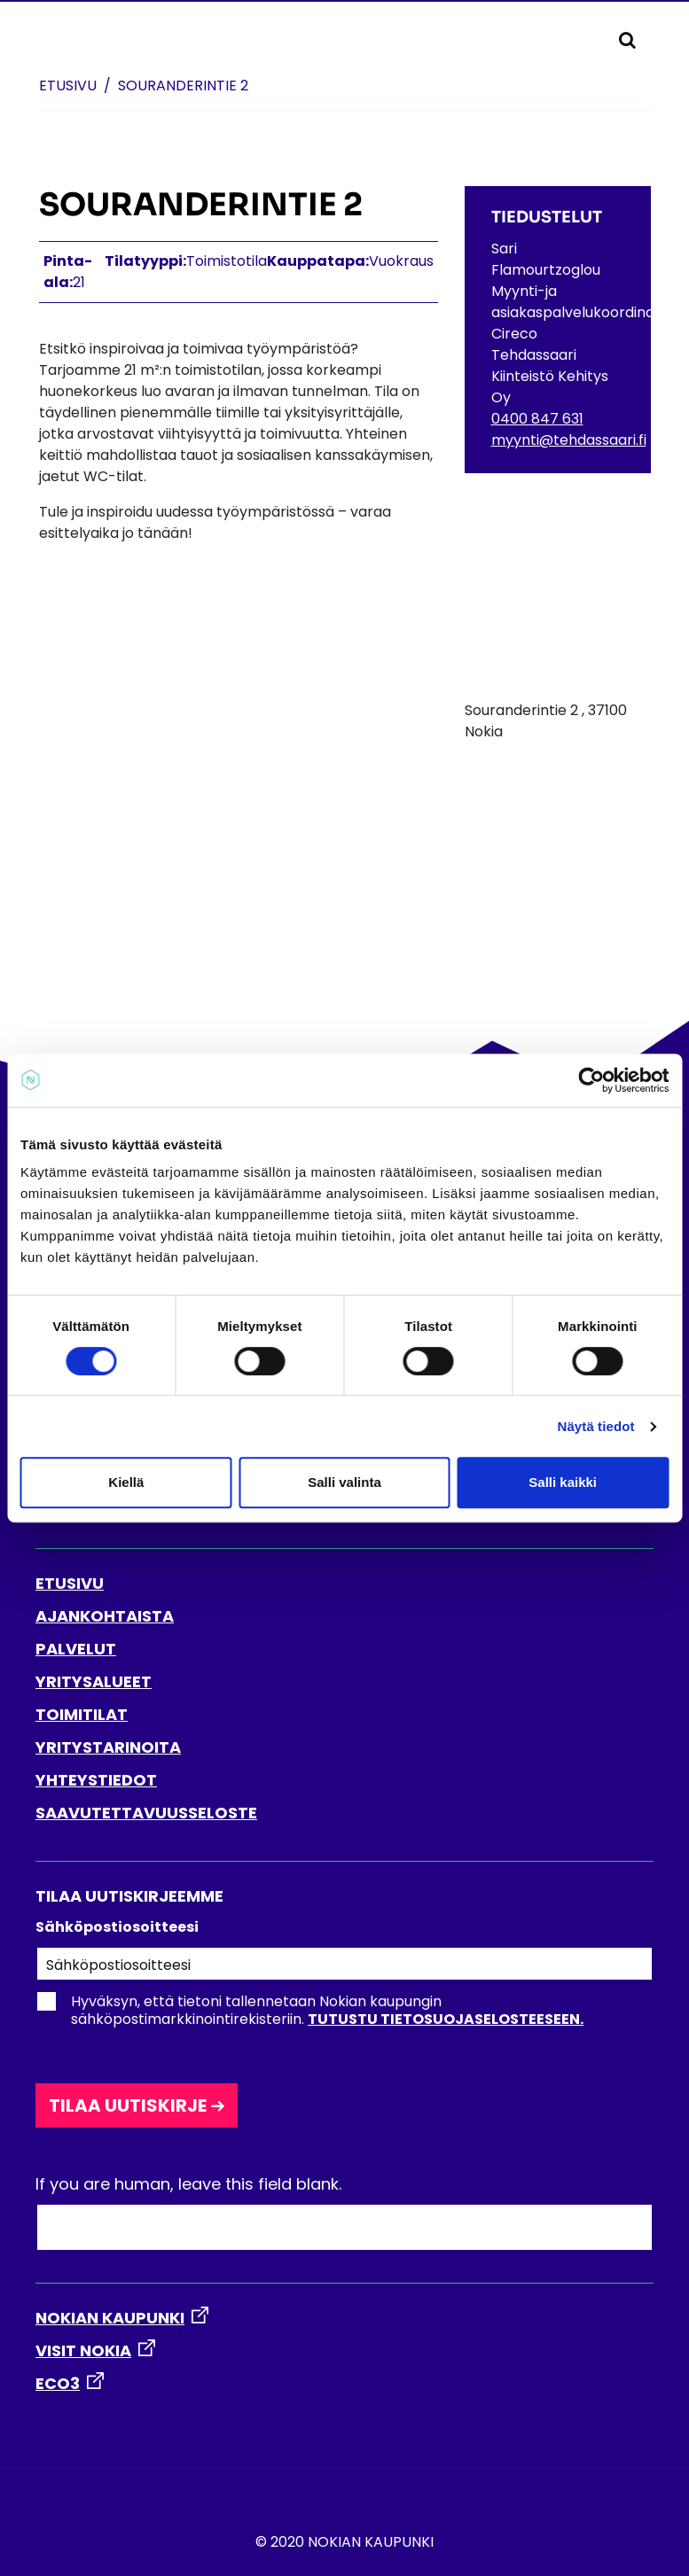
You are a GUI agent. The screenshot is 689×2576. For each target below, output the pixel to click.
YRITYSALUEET (93, 1681)
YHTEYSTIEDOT (96, 1780)
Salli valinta (344, 1482)
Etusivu (68, 85)
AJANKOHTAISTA (104, 1616)
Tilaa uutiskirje (128, 2105)
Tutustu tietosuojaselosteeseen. (445, 2019)
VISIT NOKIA (83, 2350)
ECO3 (57, 2383)
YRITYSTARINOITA (108, 1747)
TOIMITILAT (81, 1714)
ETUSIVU (69, 1583)
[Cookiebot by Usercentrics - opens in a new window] (591, 1080)
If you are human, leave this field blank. (188, 2184)
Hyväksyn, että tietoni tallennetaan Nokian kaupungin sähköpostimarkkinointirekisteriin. (309, 2010)
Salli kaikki (562, 1482)
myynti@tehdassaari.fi (568, 440)
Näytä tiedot (596, 1426)
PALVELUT (75, 1649)
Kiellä (126, 1482)
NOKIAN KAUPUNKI (109, 2318)
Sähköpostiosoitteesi (117, 1927)
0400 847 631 (537, 419)
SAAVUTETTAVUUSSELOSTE (146, 1813)
